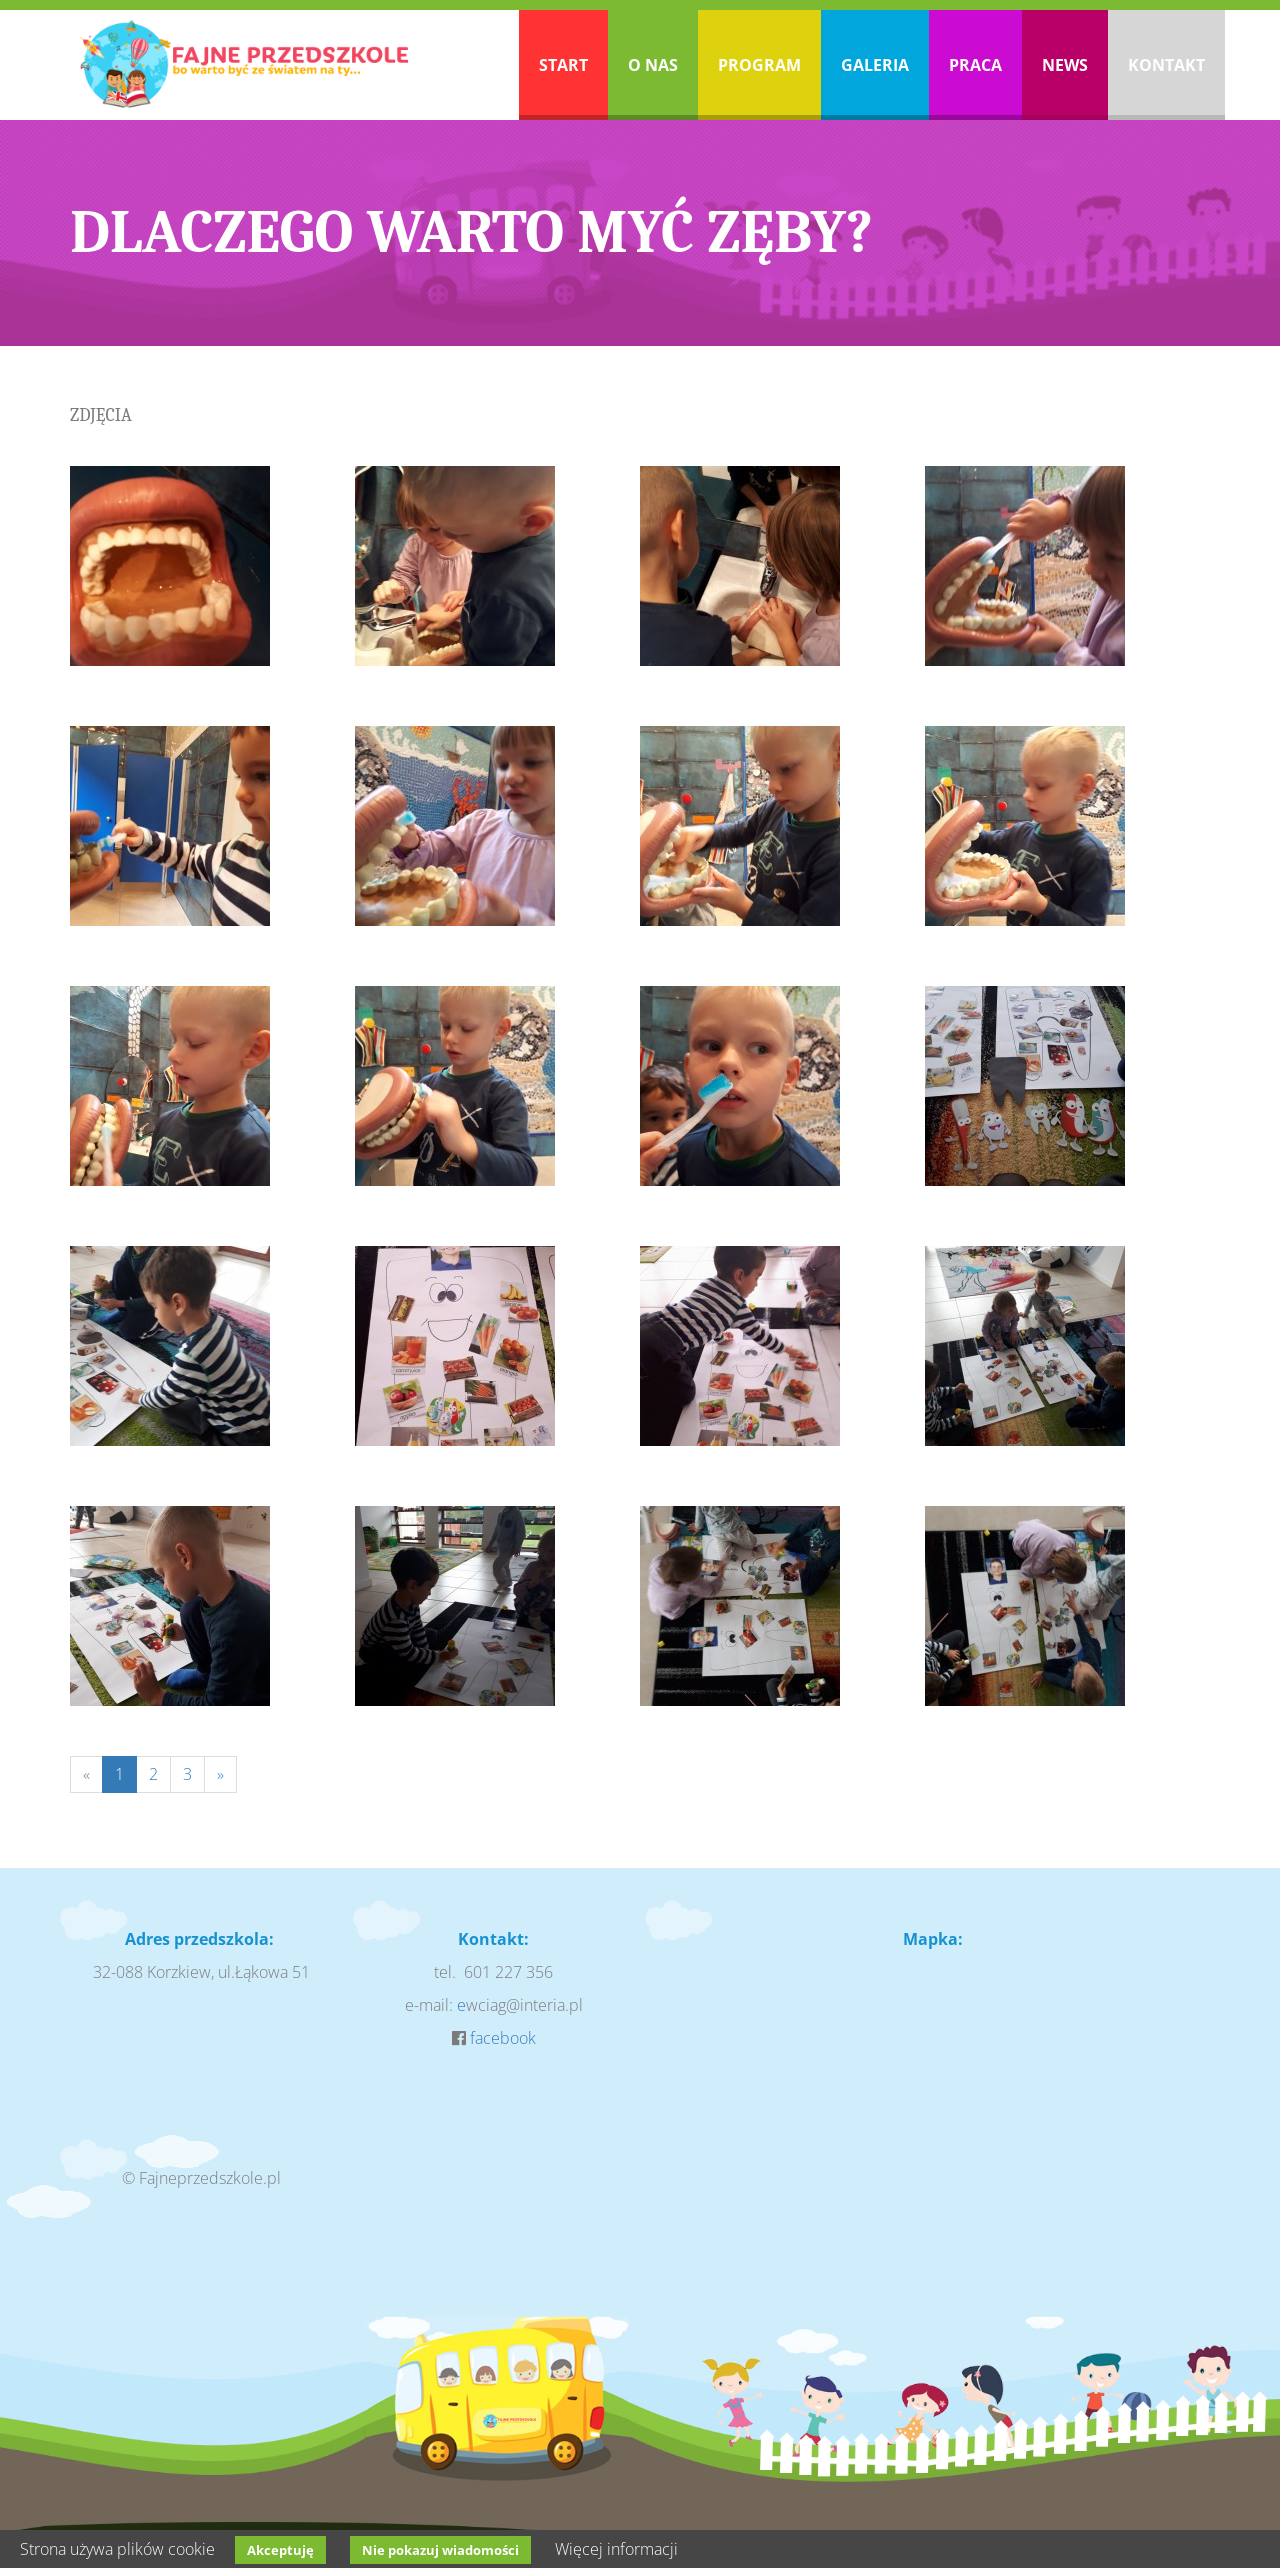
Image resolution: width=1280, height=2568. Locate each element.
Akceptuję (280, 2550)
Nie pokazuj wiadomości (440, 2550)
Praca (975, 65)
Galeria (875, 65)
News (1065, 65)
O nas (653, 65)
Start (563, 65)
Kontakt (1166, 65)
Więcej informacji (616, 2549)
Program (759, 65)
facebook (503, 2038)
